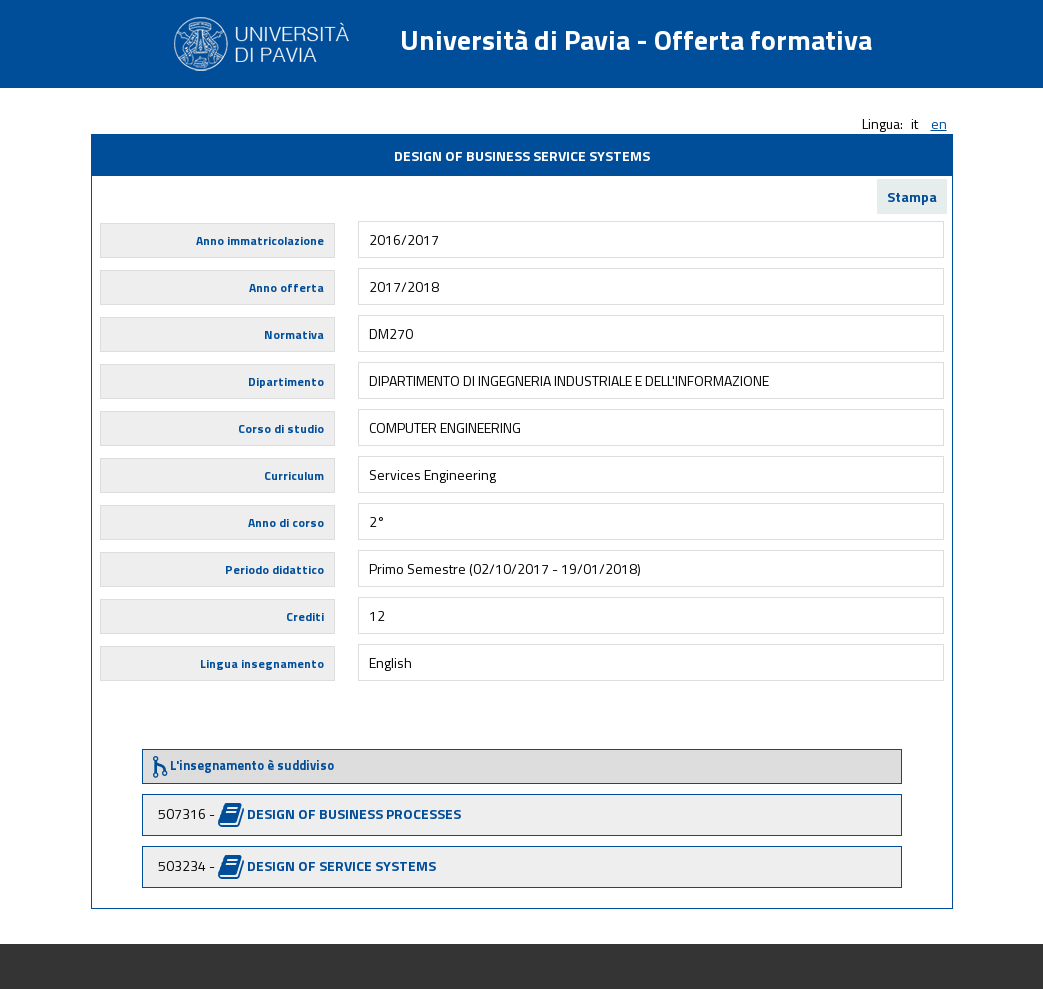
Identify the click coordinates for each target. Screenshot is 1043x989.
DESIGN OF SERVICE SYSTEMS (341, 865)
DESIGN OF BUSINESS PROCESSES (354, 813)
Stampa (912, 196)
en (939, 123)
